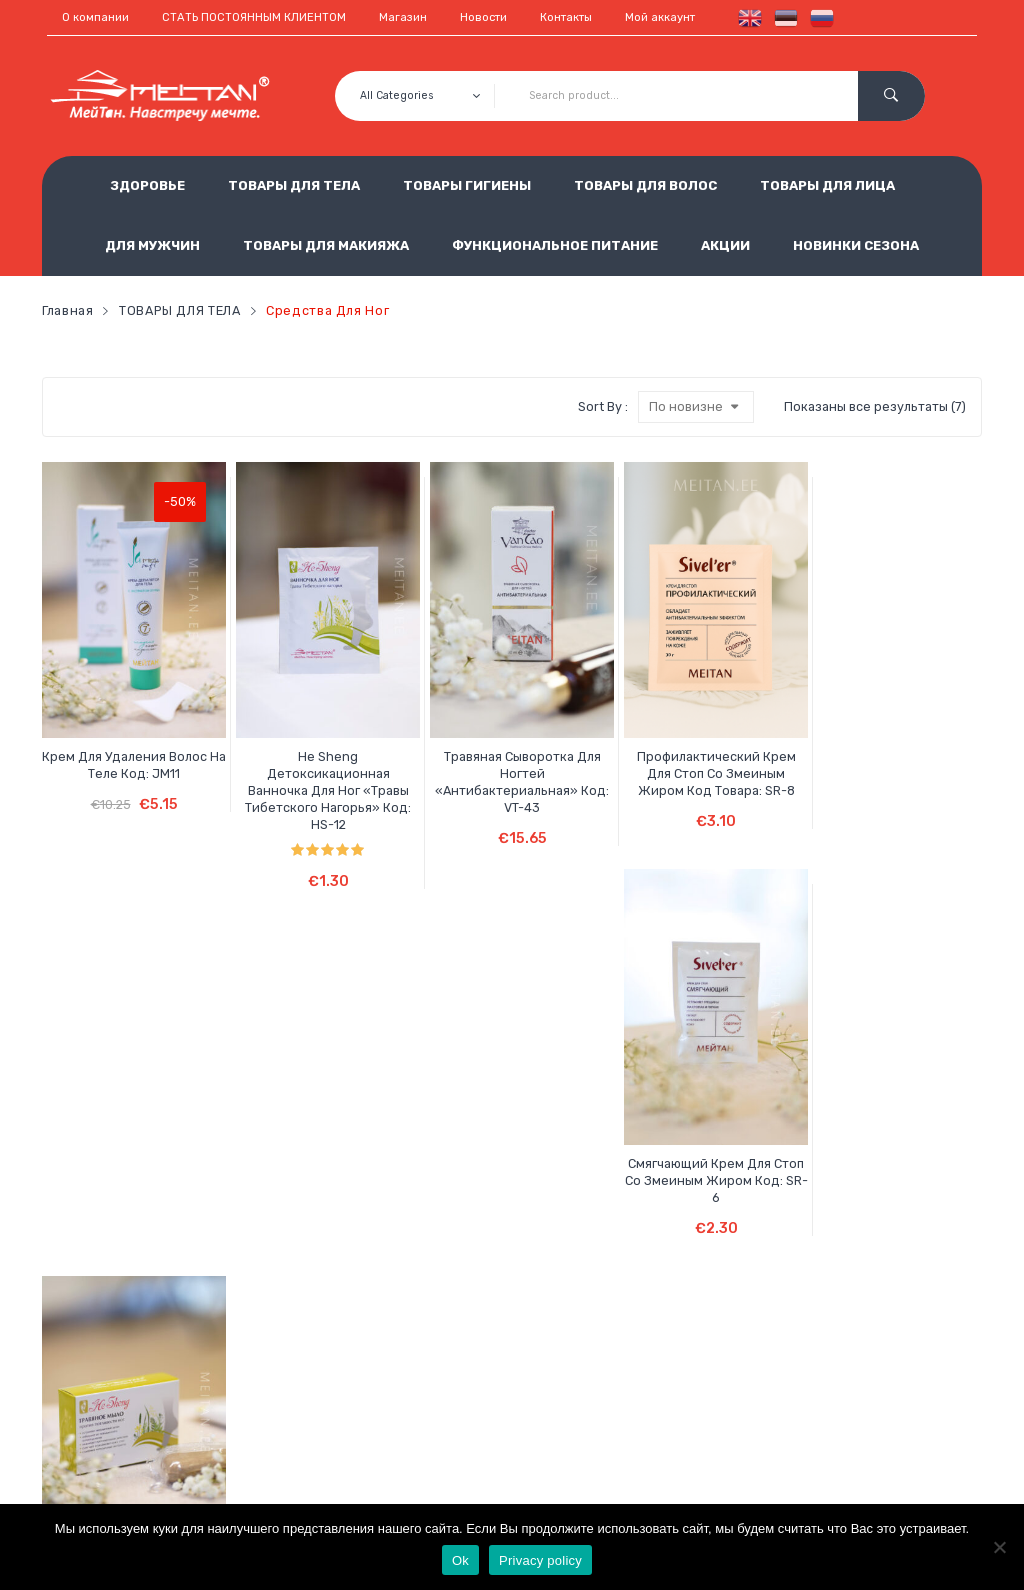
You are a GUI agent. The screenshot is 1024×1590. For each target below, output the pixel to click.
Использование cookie (423, 1444)
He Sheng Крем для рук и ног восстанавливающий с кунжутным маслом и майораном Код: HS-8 (116, 1175)
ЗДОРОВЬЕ (147, 185)
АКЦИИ (725, 245)
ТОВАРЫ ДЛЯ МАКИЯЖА (326, 245)
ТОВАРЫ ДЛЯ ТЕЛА (294, 185)
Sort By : (603, 406)
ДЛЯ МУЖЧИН (152, 245)
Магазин (403, 17)
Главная (67, 310)
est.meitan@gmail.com (745, 1476)
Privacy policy (540, 1560)
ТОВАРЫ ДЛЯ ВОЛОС (645, 185)
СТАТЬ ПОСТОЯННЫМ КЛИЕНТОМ (254, 17)
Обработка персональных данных (455, 1411)
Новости (483, 17)
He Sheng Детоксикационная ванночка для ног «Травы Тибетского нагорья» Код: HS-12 (274, 736)
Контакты (566, 17)
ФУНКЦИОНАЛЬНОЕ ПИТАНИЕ (555, 245)
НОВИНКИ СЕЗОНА (856, 245)
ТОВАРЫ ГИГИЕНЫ (467, 185)
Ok (460, 1560)
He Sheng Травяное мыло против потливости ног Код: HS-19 (908, 728)
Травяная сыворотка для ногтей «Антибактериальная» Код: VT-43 (432, 728)
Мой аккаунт (660, 17)
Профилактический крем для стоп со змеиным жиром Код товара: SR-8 (591, 728)
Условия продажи (409, 1378)
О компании (95, 17)
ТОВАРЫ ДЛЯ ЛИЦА (827, 185)
